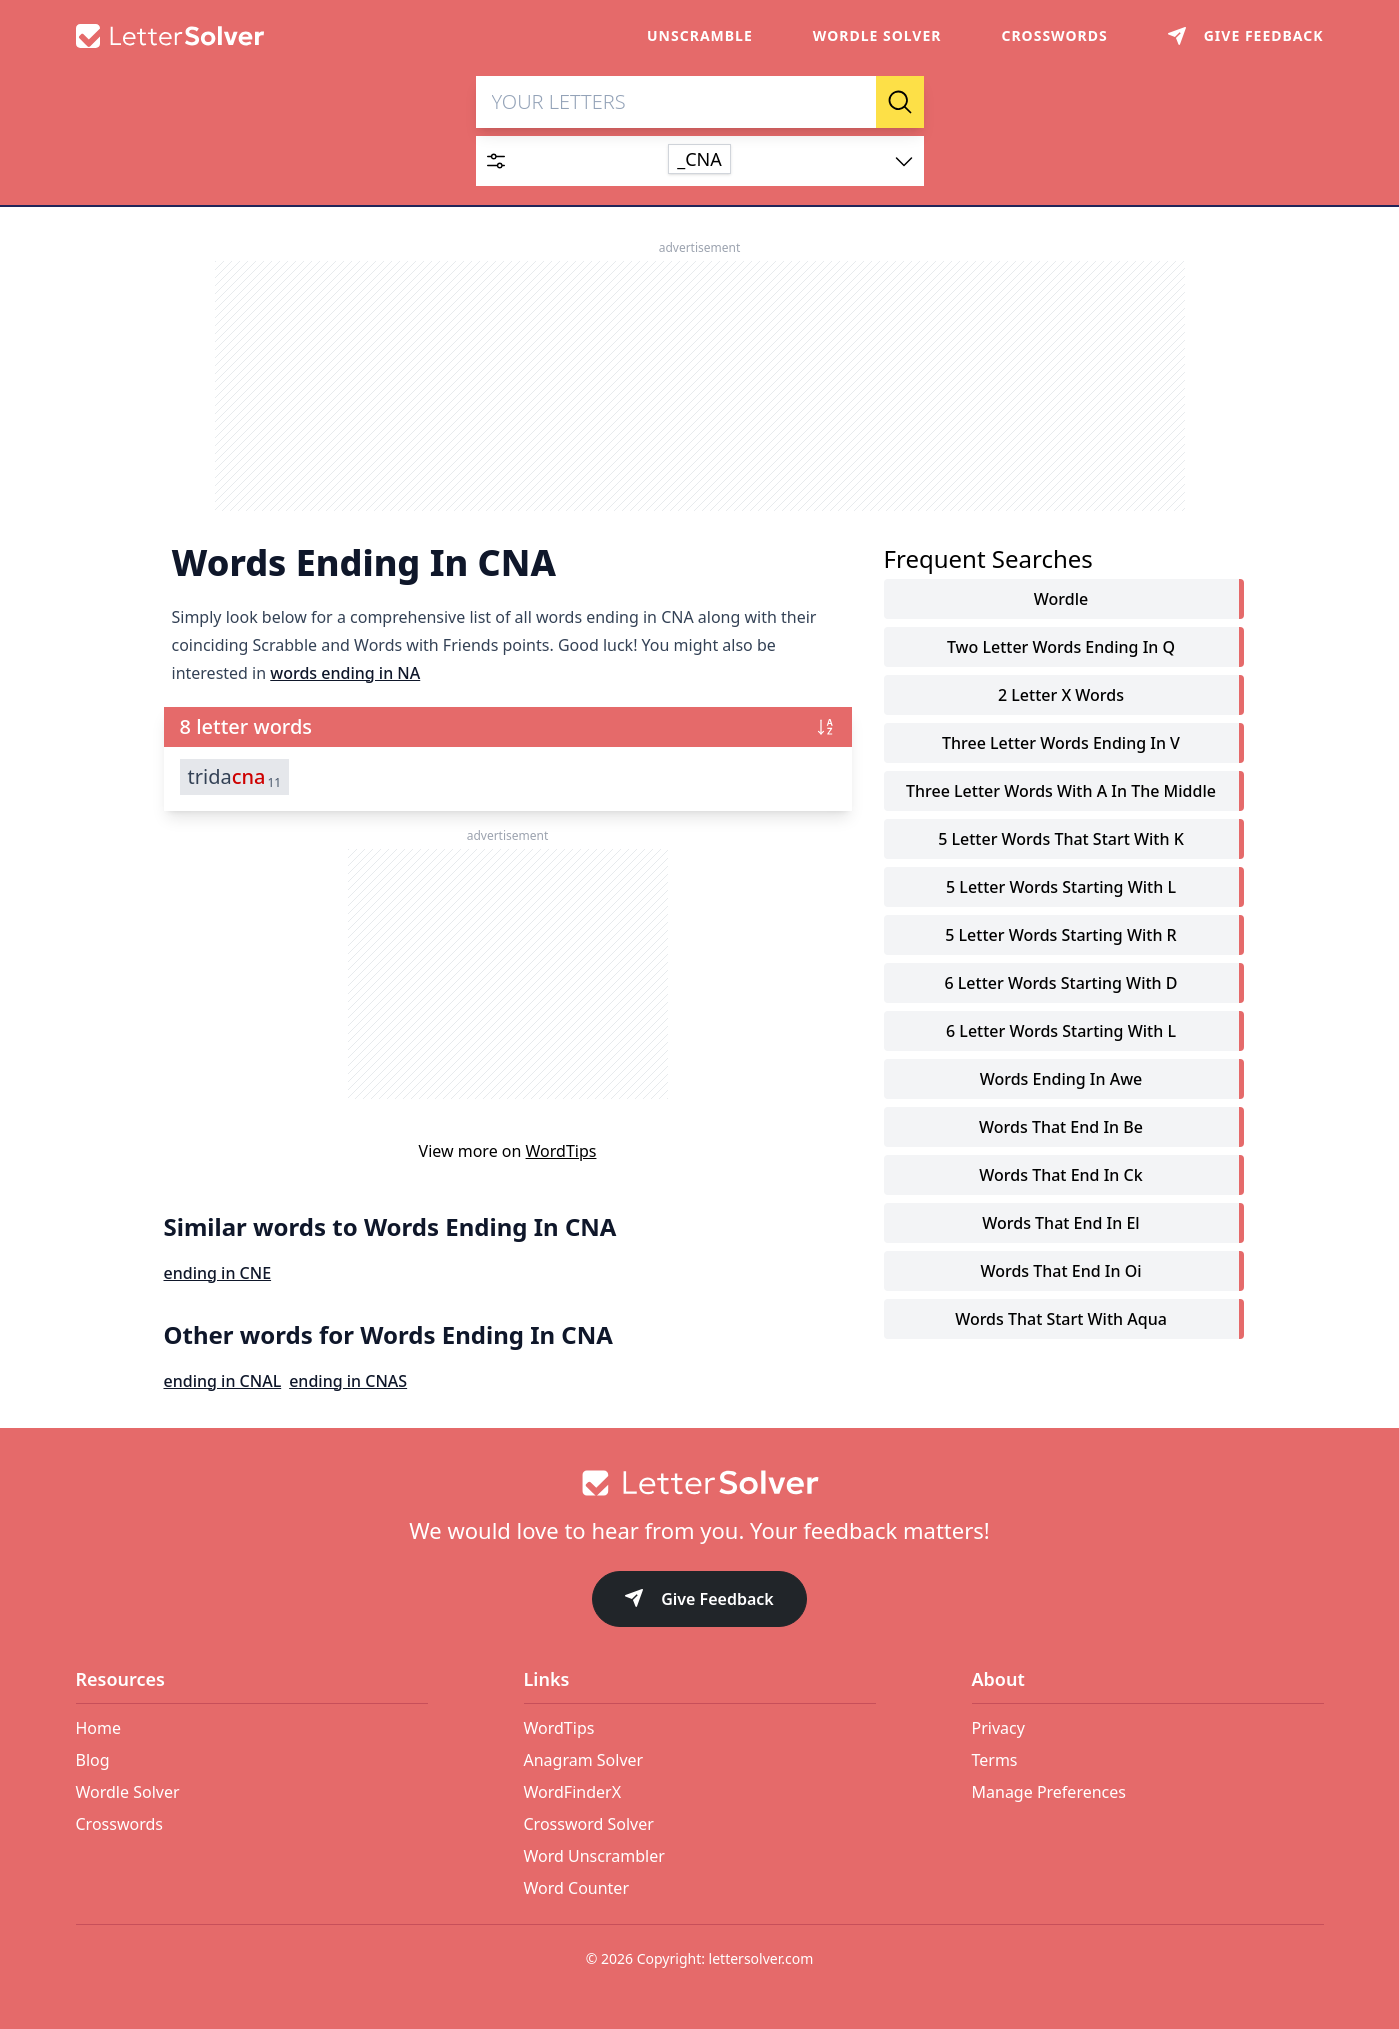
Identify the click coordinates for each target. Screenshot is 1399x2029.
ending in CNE (218, 1274)
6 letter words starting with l (1061, 1032)
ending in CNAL (223, 1382)
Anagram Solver (584, 1760)
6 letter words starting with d (1060, 984)
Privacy (998, 1728)
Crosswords (1054, 35)
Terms (995, 1760)
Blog (93, 1760)
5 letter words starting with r (1060, 936)
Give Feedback (699, 1600)
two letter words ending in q (1061, 648)
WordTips (561, 1152)
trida (235, 778)
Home (99, 1728)
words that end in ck (1060, 1176)
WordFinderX (573, 1792)
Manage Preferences (1049, 1792)
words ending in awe (1061, 1080)
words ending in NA (345, 674)
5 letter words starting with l (1061, 888)
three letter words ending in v (1061, 744)
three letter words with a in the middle (1061, 792)
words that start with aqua (1061, 1320)
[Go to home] (700, 1483)
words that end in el (1060, 1224)
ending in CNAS (348, 1382)
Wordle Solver (877, 35)
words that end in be (1061, 1128)
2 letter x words (1061, 696)
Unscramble (700, 35)
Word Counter (577, 1888)
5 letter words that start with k (1061, 840)
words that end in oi (1060, 1272)
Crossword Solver (589, 1824)
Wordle (1061, 600)
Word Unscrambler (594, 1856)
